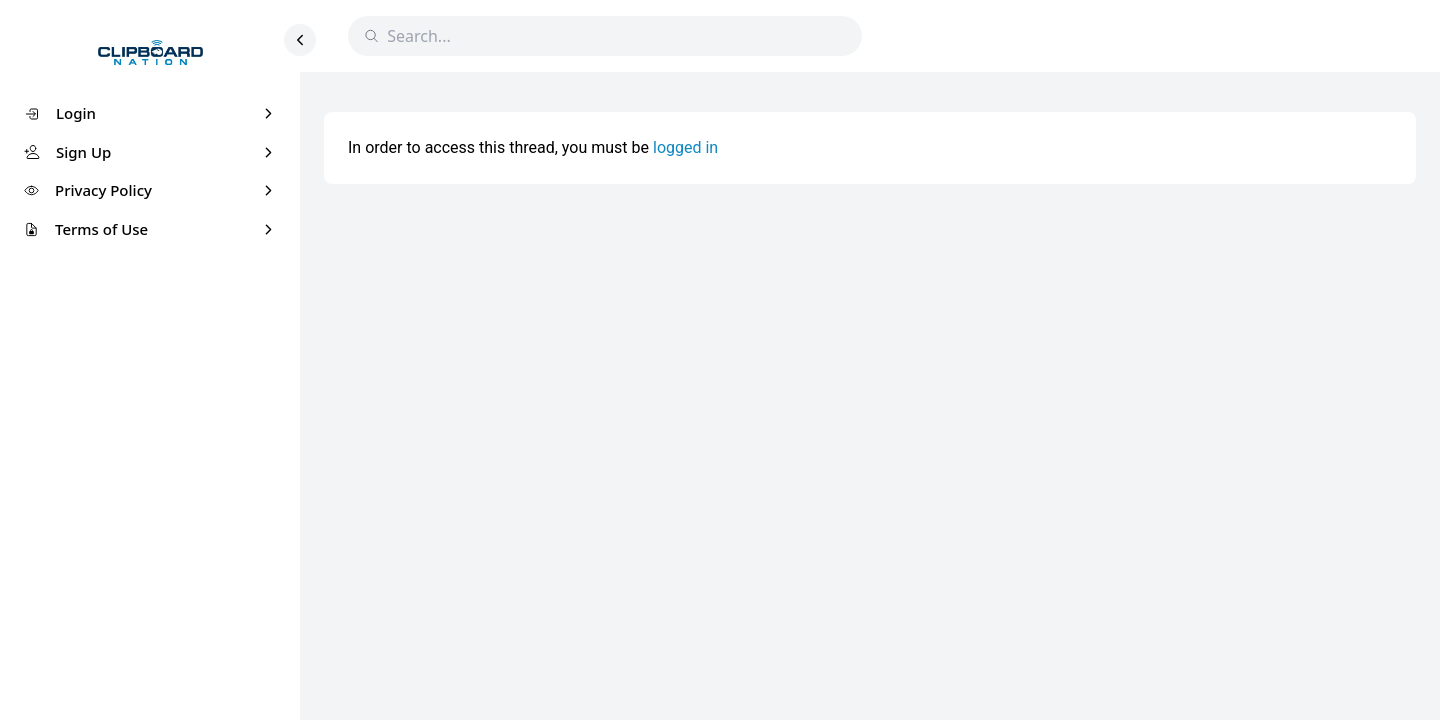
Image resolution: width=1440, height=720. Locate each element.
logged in (685, 147)
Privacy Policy (103, 190)
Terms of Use (101, 229)
